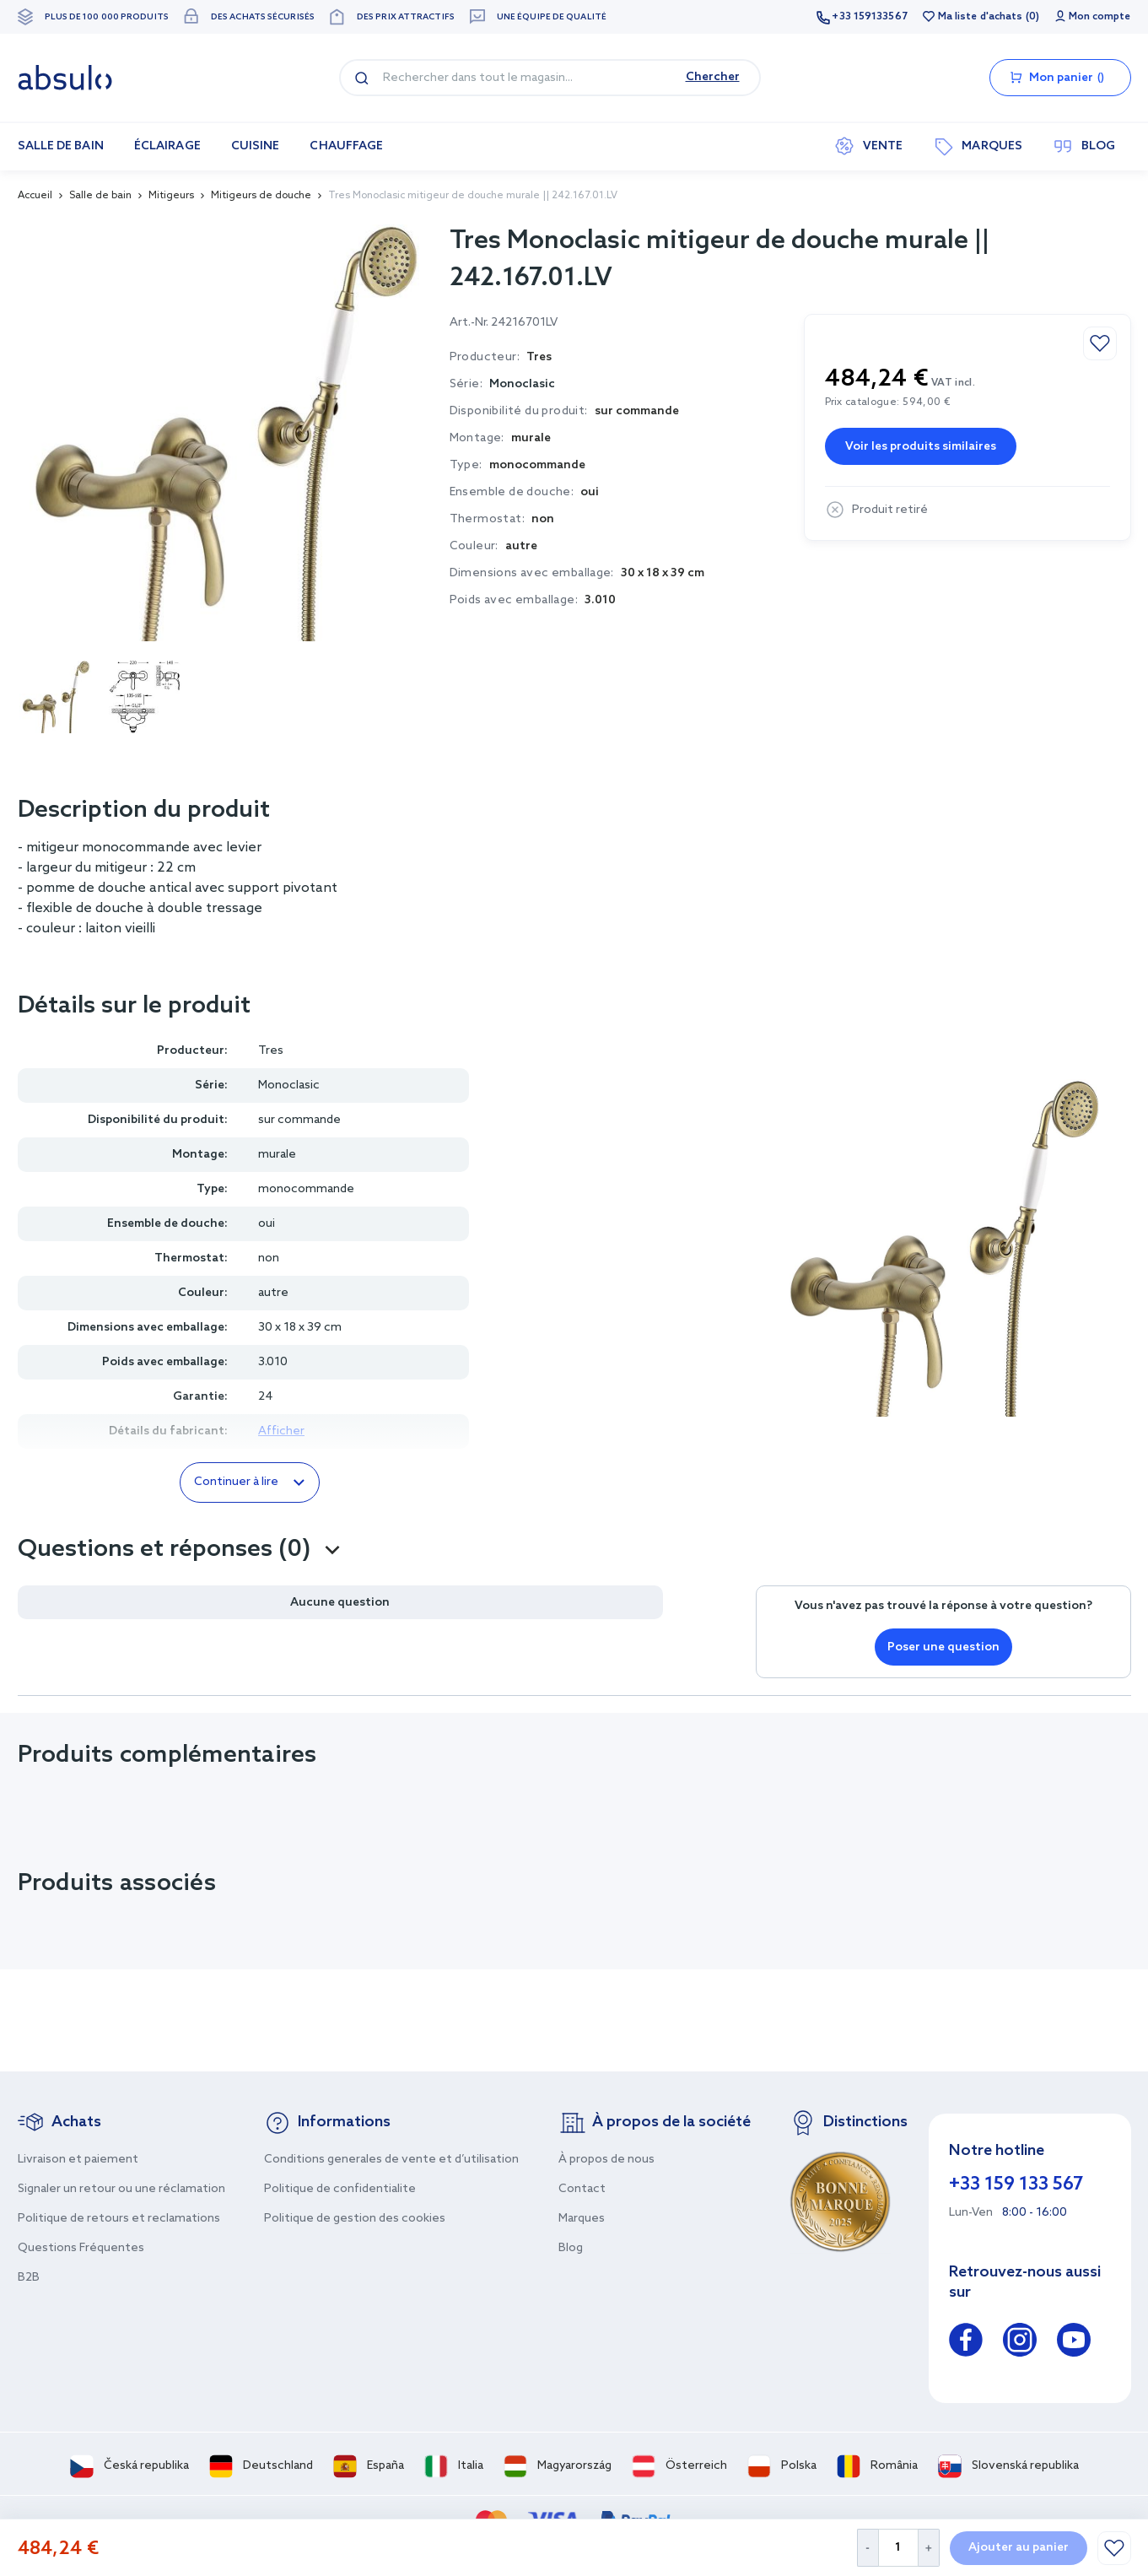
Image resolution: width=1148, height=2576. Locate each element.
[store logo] (65, 77)
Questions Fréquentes (81, 2248)
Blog (570, 2248)
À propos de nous (606, 2159)
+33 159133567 (869, 17)
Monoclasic (522, 384)
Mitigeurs (171, 196)
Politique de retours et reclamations (119, 2218)
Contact (582, 2189)
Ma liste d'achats (980, 16)
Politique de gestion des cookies (354, 2218)
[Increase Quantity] (929, 2548)
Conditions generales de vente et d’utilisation (391, 2159)
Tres (270, 1051)
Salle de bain (100, 196)
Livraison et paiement (78, 2159)
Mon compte (1100, 17)
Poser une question (943, 1647)
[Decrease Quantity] (867, 2548)
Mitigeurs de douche (261, 196)
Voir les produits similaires (920, 447)
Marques (581, 2218)
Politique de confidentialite (340, 2189)
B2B (29, 2278)
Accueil (35, 196)
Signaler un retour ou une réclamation (121, 2189)
